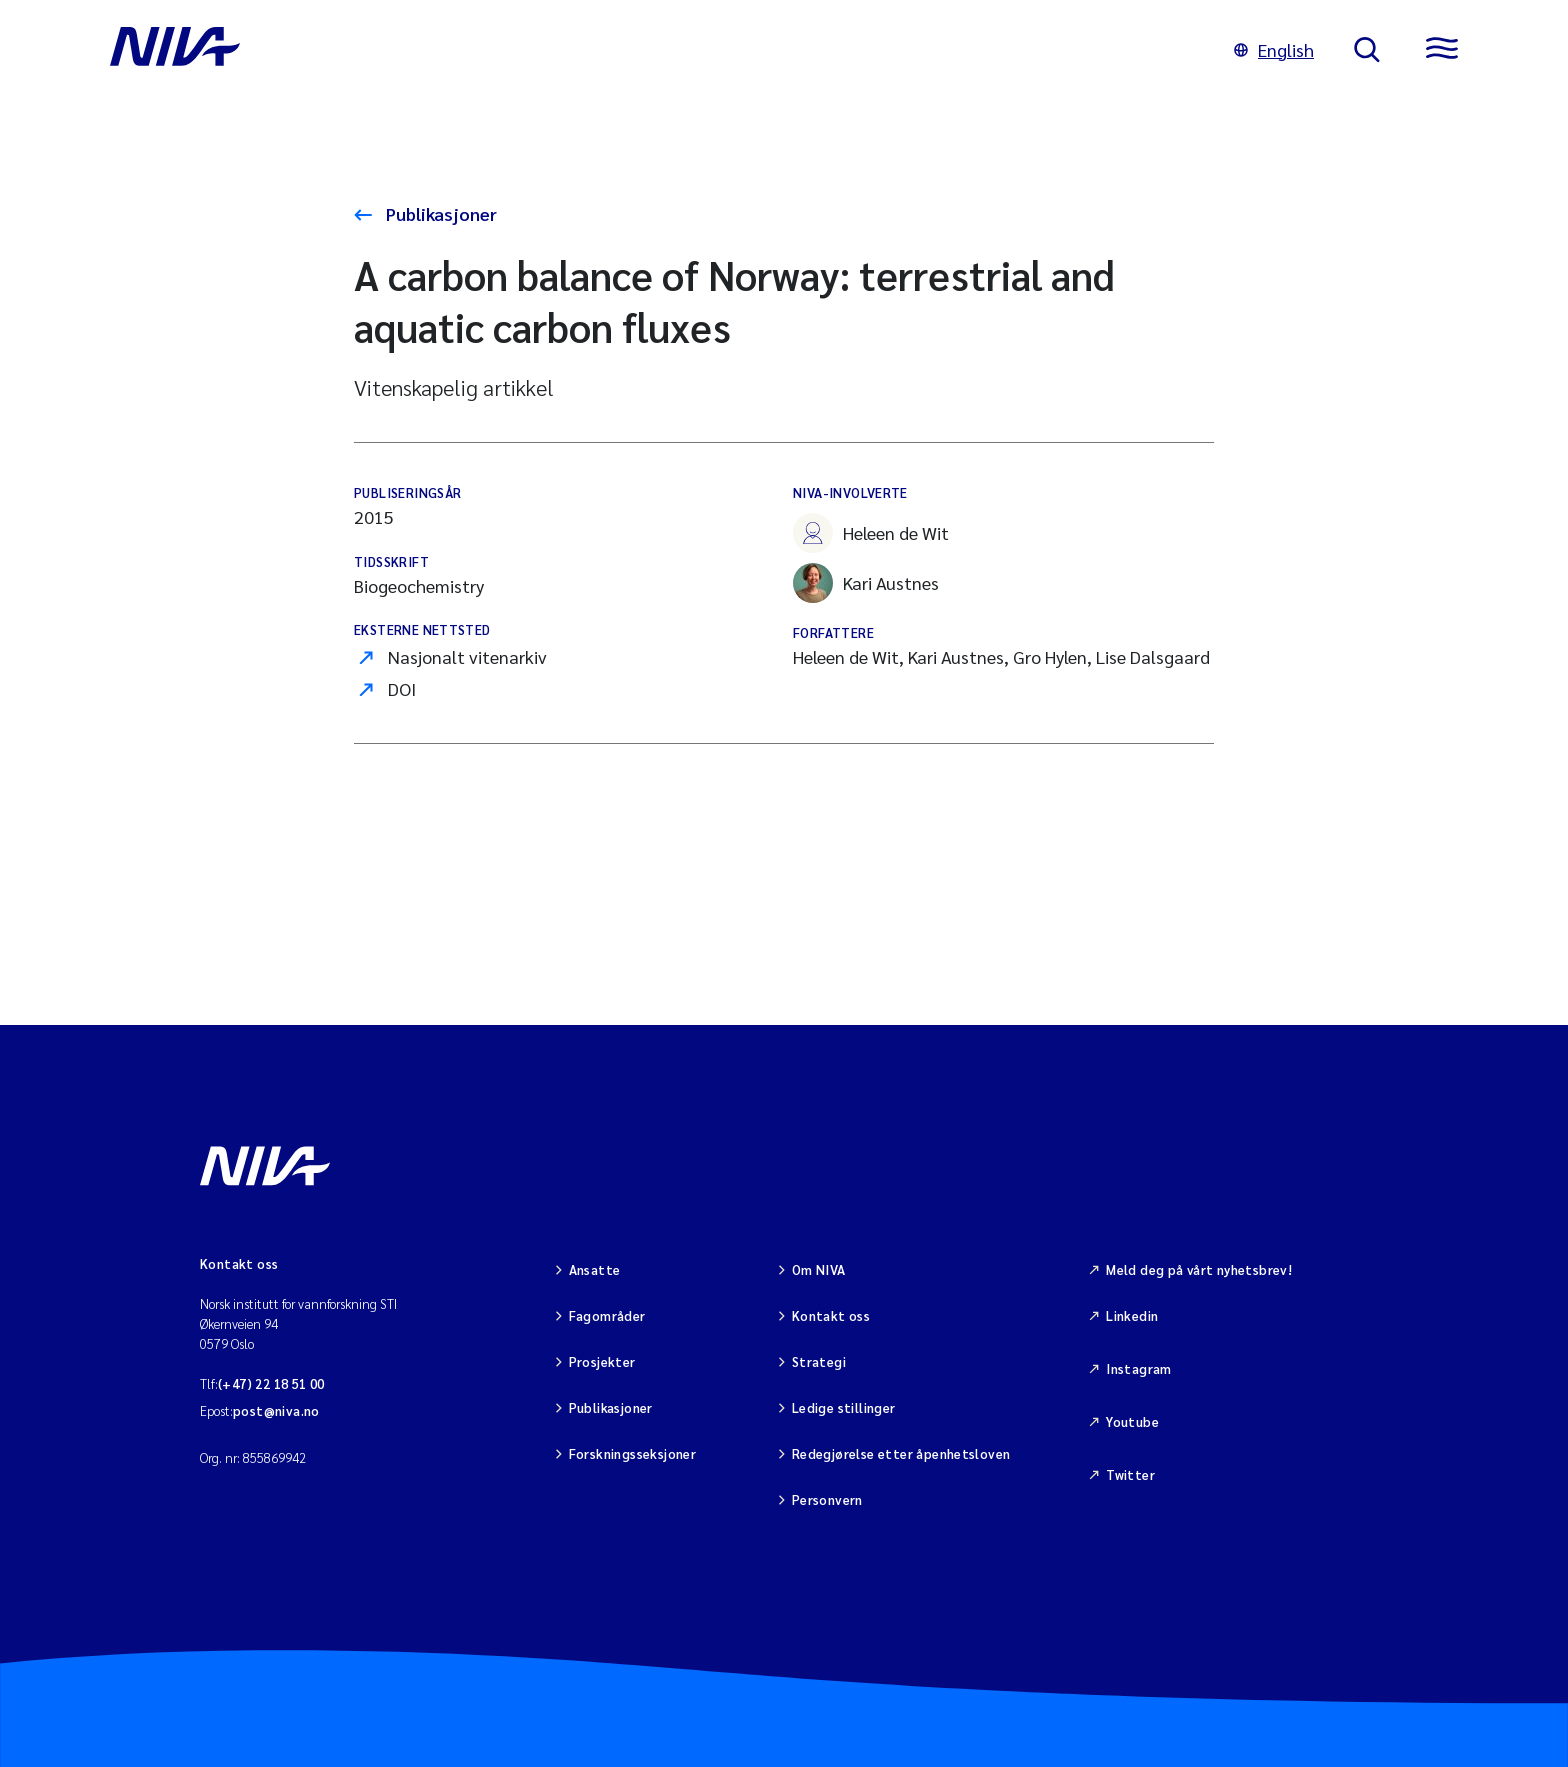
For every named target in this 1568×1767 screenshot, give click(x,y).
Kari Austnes (866, 583)
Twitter (1130, 1474)
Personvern (827, 1499)
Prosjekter (602, 1361)
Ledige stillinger (844, 1407)
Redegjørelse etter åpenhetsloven (901, 1453)
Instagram (1139, 1368)
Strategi (819, 1361)
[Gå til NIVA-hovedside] (652, 50)
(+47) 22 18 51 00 (271, 1383)
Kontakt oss (831, 1315)
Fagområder (607, 1315)
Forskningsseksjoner (632, 1453)
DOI (402, 688)
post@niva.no (276, 1410)
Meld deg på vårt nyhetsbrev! (1199, 1269)
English (1274, 49)
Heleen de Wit (871, 533)
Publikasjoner (439, 213)
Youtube (1132, 1421)
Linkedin (1132, 1315)
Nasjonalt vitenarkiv (467, 656)
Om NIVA (819, 1269)
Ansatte (595, 1269)
